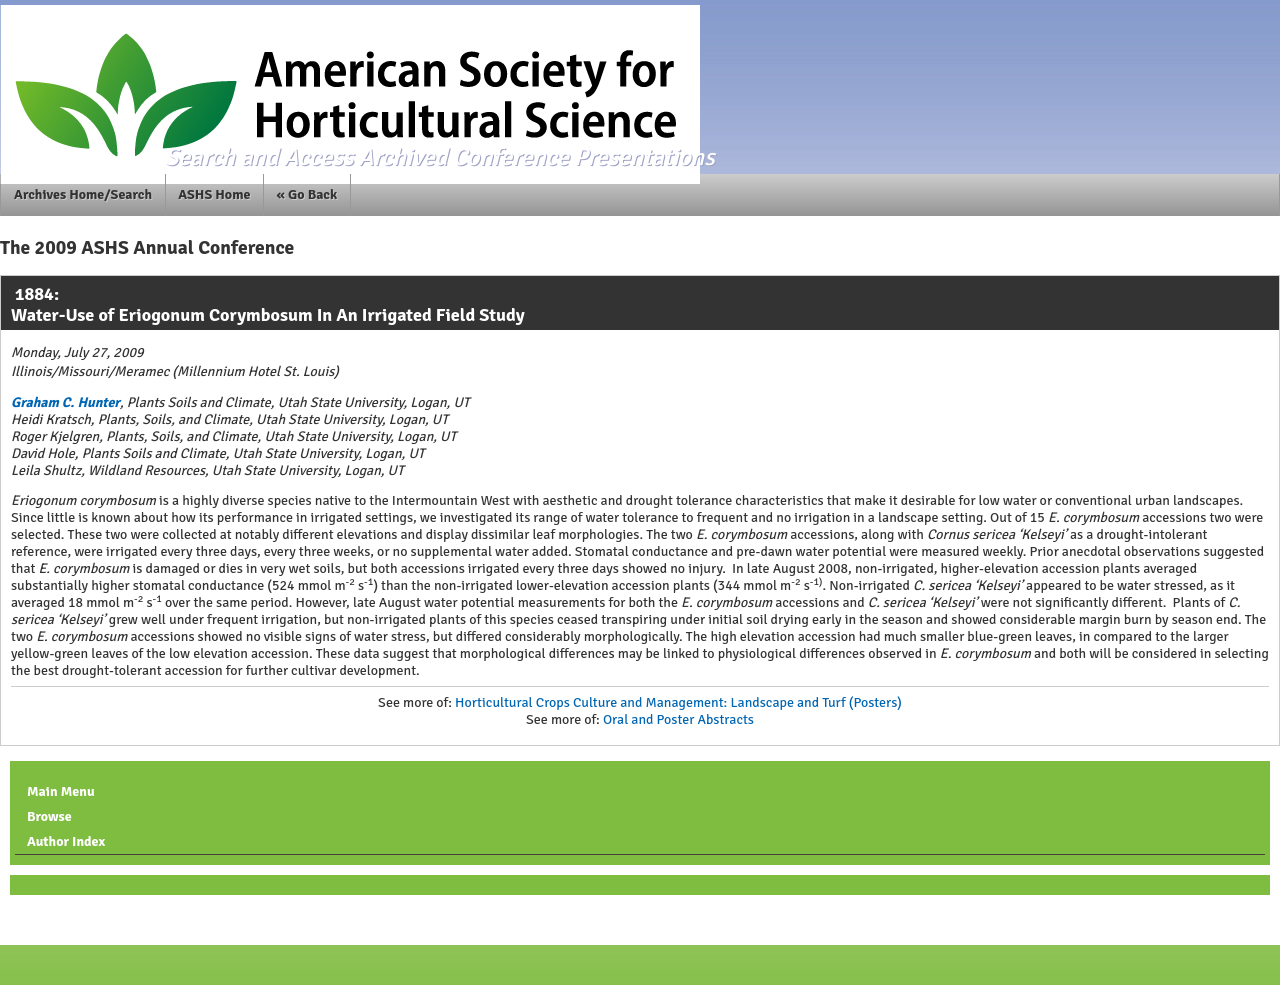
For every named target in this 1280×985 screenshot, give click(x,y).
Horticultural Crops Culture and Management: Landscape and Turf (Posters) (678, 702)
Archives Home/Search (83, 194)
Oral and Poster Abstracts (678, 719)
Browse (49, 816)
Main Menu (61, 791)
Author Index (66, 841)
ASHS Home (214, 194)
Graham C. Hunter (65, 402)
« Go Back (307, 194)
